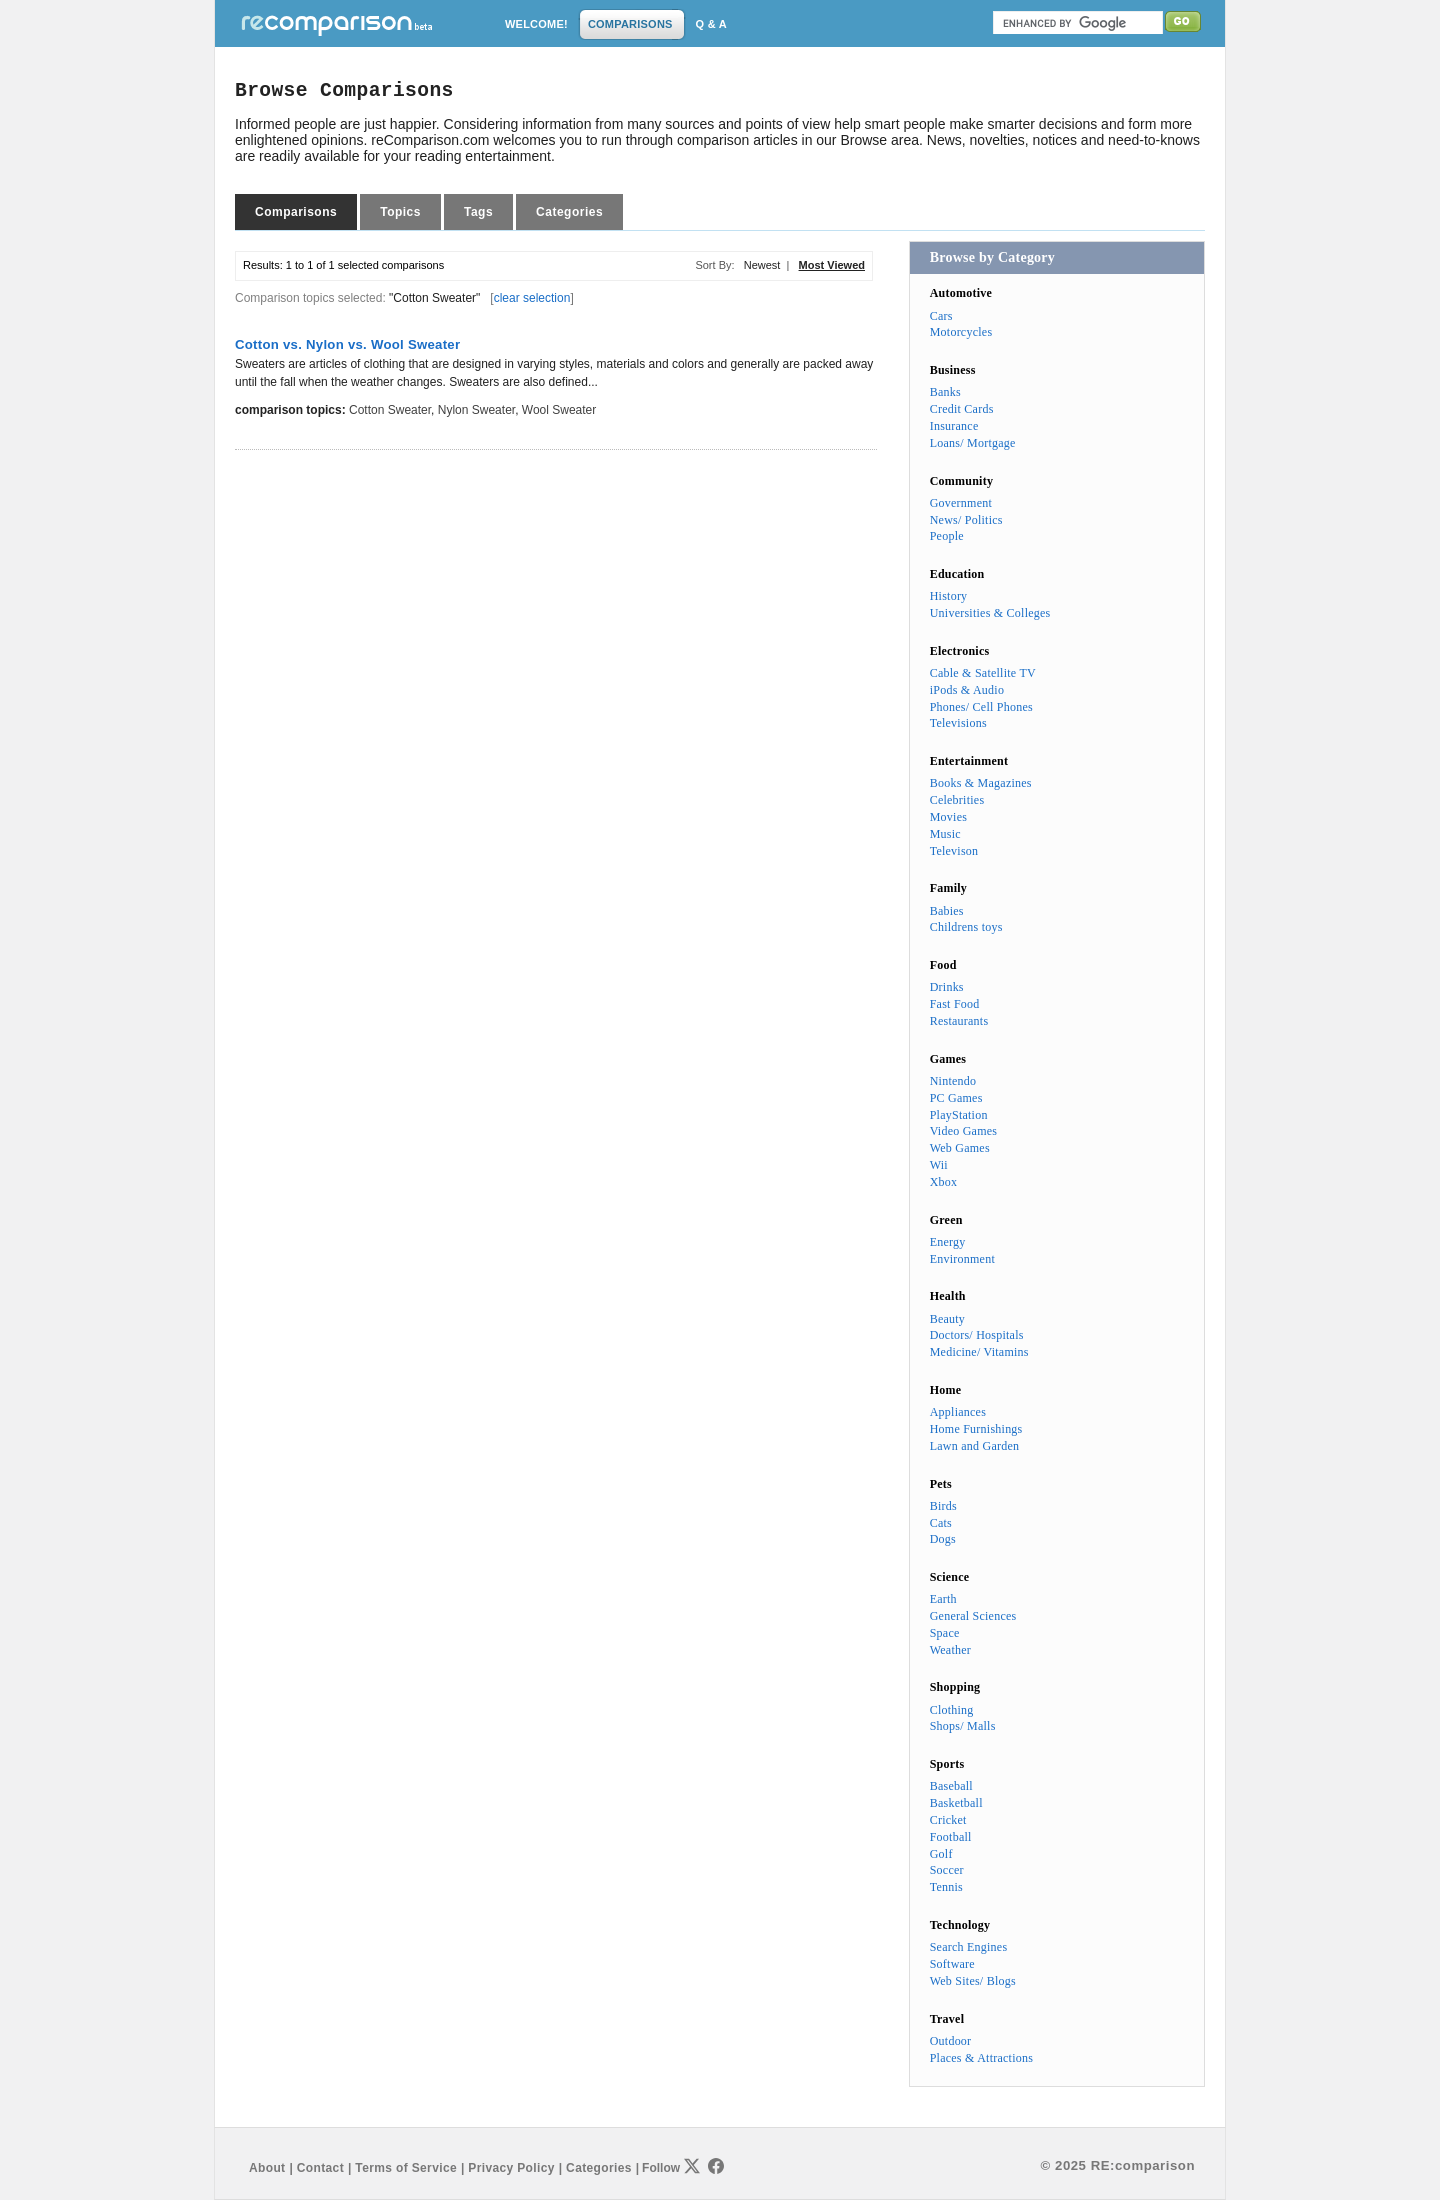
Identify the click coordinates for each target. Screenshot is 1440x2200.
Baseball (951, 1786)
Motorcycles (961, 332)
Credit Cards (962, 409)
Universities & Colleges (990, 613)
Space (945, 1633)
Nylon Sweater (476, 410)
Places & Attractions (981, 2058)
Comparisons (296, 212)
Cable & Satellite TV (983, 673)
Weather (950, 1650)
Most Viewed (832, 265)
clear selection (532, 298)
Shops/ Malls (963, 1726)
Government (961, 503)
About (267, 2168)
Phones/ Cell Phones (981, 707)
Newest (762, 265)
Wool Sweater (559, 410)
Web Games (960, 1148)
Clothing (952, 1710)
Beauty (947, 1319)
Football (951, 1837)
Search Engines (969, 1947)
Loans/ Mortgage (973, 443)
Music (945, 834)
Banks (945, 392)
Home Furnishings (976, 1429)
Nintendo (953, 1081)
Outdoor (951, 2041)
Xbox (944, 1182)
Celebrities (957, 800)
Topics (400, 212)
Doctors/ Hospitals (977, 1335)
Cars (941, 316)
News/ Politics (966, 520)
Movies (948, 817)
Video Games (964, 1131)
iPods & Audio (967, 690)
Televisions (958, 723)
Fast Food (955, 1004)
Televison (954, 851)
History (949, 596)
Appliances (958, 1412)
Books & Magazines (981, 783)
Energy (948, 1242)
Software (952, 1964)
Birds (943, 1506)
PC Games (956, 1098)
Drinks (947, 987)
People (947, 536)
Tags (478, 212)
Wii (939, 1165)
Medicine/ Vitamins (979, 1352)
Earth (943, 1599)
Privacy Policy (511, 2168)
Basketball (956, 1803)
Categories (569, 212)
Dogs (943, 1539)
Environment (962, 1259)
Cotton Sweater (390, 410)
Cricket (948, 1820)
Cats (941, 1523)
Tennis (946, 1887)
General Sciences (973, 1616)
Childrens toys (966, 927)
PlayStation (959, 1115)
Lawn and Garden (975, 1446)
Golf (941, 1854)
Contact (320, 2168)
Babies (947, 911)
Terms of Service (406, 2168)
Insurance (954, 426)
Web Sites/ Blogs (973, 1981)
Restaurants (959, 1021)
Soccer (947, 1870)
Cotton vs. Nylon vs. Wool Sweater (347, 344)
